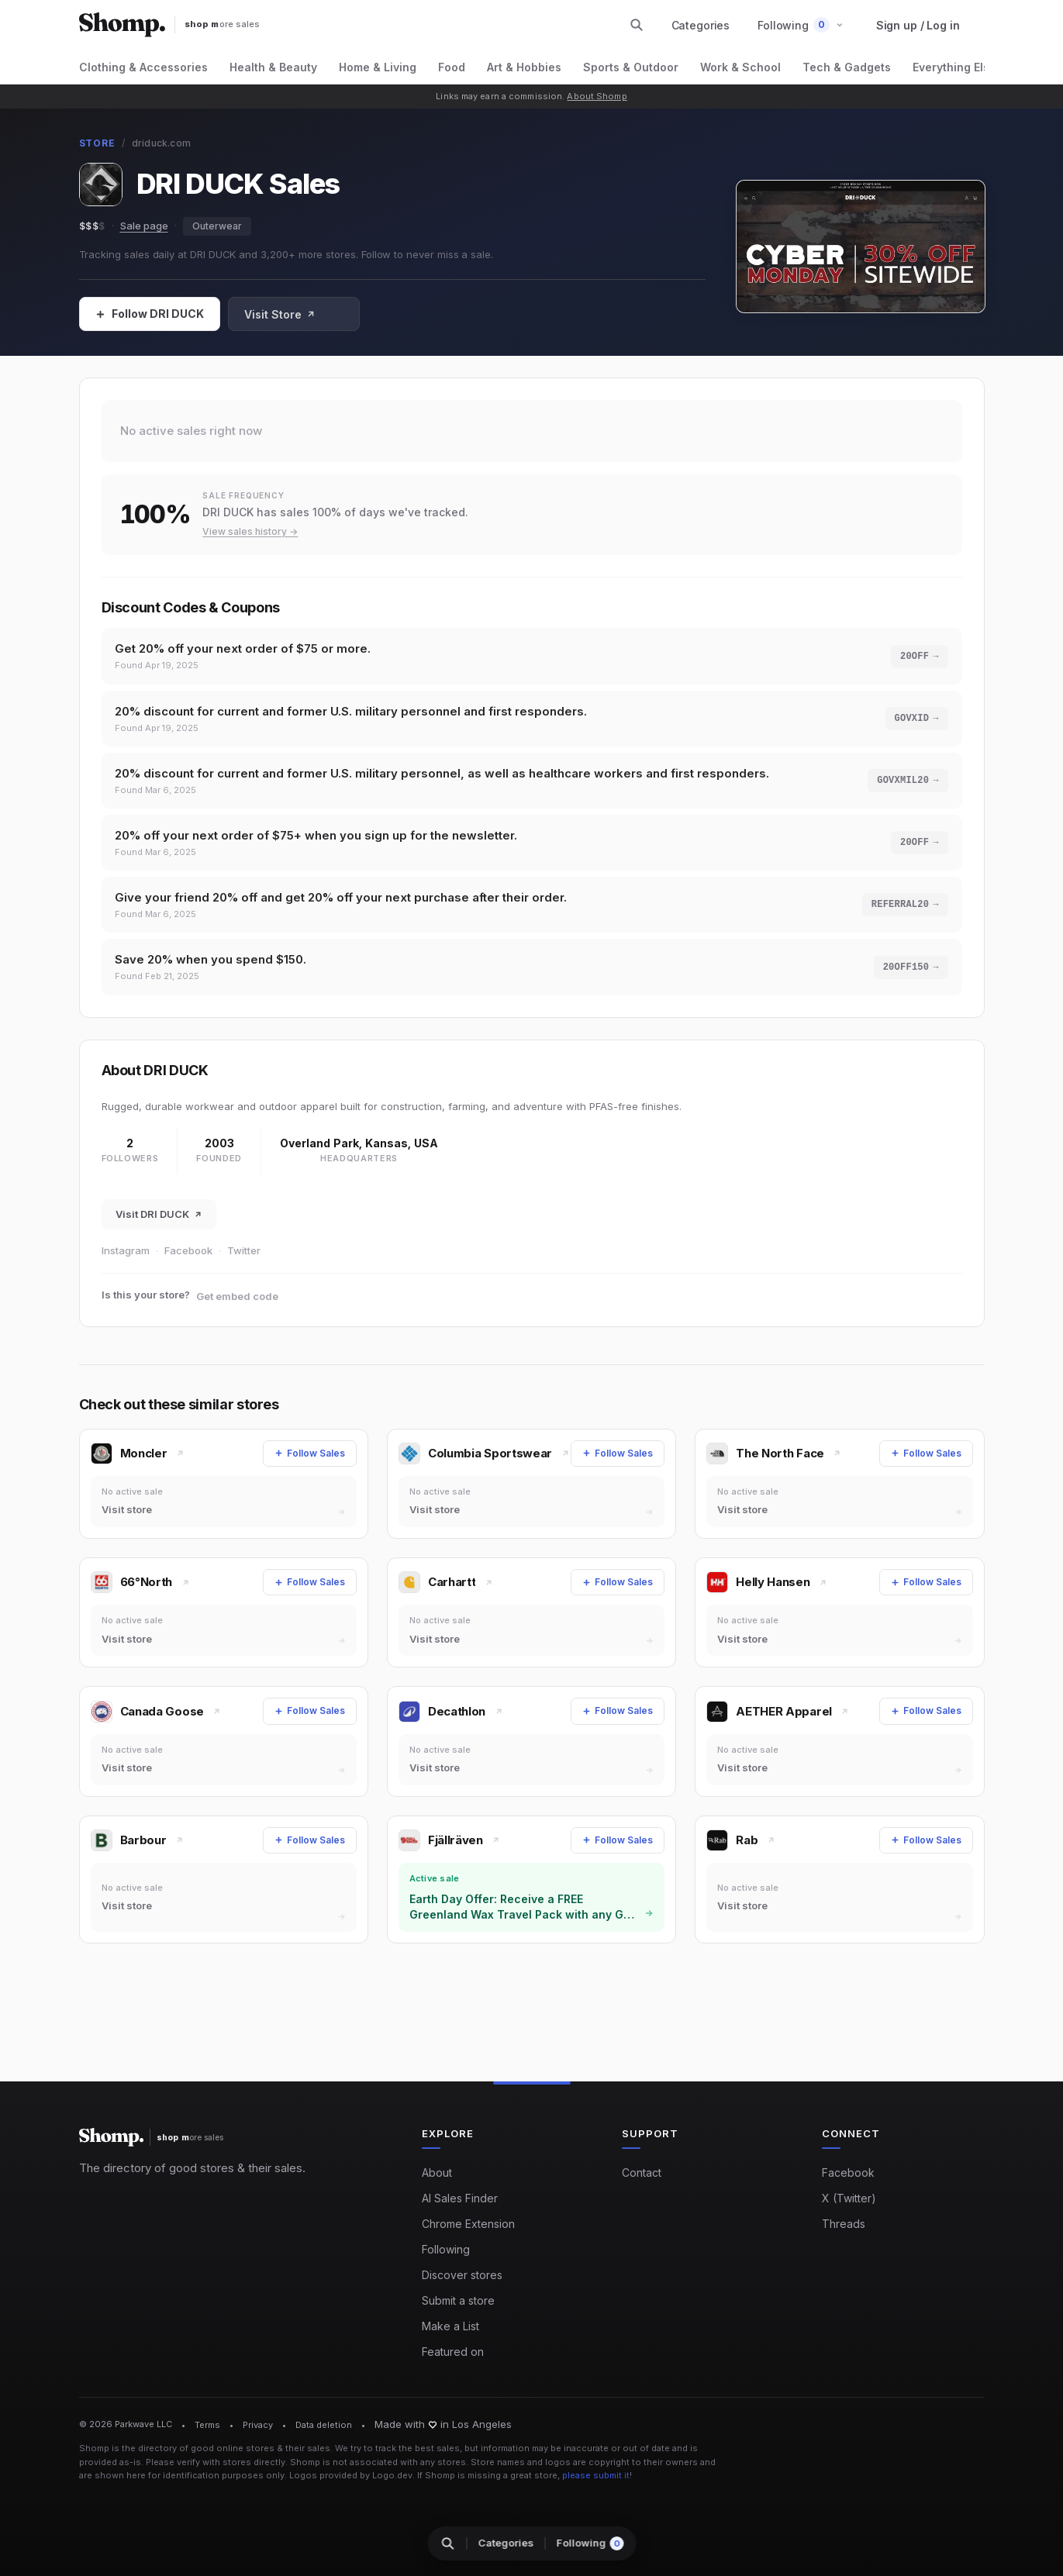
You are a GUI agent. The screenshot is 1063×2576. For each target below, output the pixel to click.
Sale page (144, 225)
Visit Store (280, 314)
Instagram (126, 1252)
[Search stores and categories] (636, 25)
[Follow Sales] (149, 314)
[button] (800, 25)
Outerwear (217, 226)
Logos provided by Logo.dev (350, 2476)
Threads (843, 2224)
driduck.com (162, 143)
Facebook (188, 1252)
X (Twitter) (849, 2198)
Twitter (244, 1252)
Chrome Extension (468, 2224)
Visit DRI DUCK (159, 1215)
